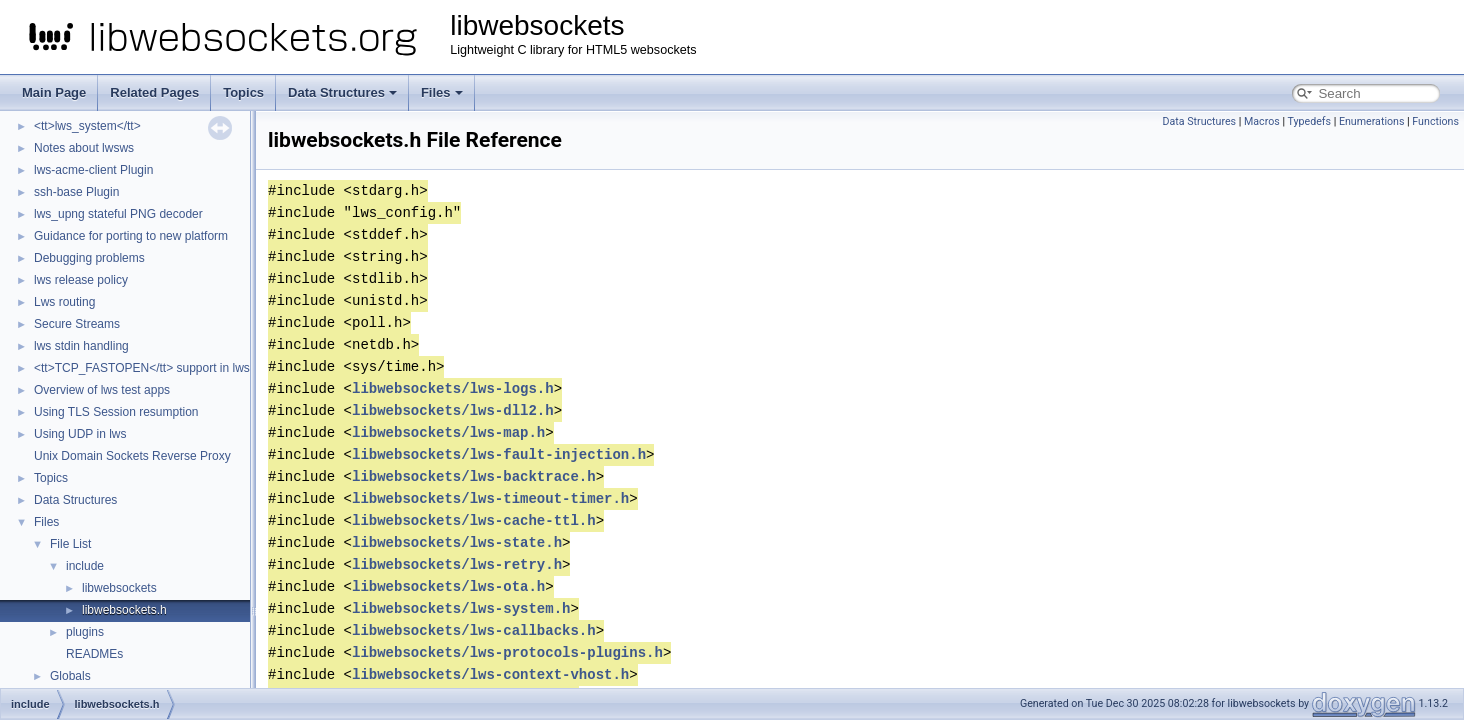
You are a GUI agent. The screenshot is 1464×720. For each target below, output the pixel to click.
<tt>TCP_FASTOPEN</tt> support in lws (142, 368)
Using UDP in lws (80, 434)
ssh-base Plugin (76, 192)
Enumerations (1372, 121)
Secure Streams (77, 324)
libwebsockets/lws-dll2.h (453, 410)
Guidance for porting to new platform (131, 236)
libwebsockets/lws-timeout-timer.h (490, 498)
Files (442, 92)
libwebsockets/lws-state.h (457, 542)
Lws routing (64, 302)
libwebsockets (119, 588)
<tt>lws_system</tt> (87, 126)
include (85, 566)
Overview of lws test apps (102, 390)
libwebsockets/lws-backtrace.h (474, 476)
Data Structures (342, 92)
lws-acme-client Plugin (93, 170)
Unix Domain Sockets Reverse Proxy (132, 456)
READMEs (94, 654)
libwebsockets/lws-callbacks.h (474, 630)
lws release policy (81, 280)
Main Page (54, 92)
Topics (243, 92)
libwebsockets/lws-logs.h (453, 388)
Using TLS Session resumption (116, 412)
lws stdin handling (81, 346)
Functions (1435, 121)
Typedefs (1309, 121)
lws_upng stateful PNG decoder (118, 214)
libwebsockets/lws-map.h (448, 432)
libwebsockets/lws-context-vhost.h (490, 674)
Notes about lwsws (84, 148)
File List (70, 544)
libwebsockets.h (124, 610)
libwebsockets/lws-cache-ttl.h (474, 520)
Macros (1262, 121)
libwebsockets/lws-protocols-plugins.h (507, 652)
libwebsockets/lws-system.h (461, 608)
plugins (85, 632)
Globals (70, 676)
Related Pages (154, 92)
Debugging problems (89, 258)
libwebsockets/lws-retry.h (457, 564)
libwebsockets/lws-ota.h (448, 586)
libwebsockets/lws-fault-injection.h (499, 454)
